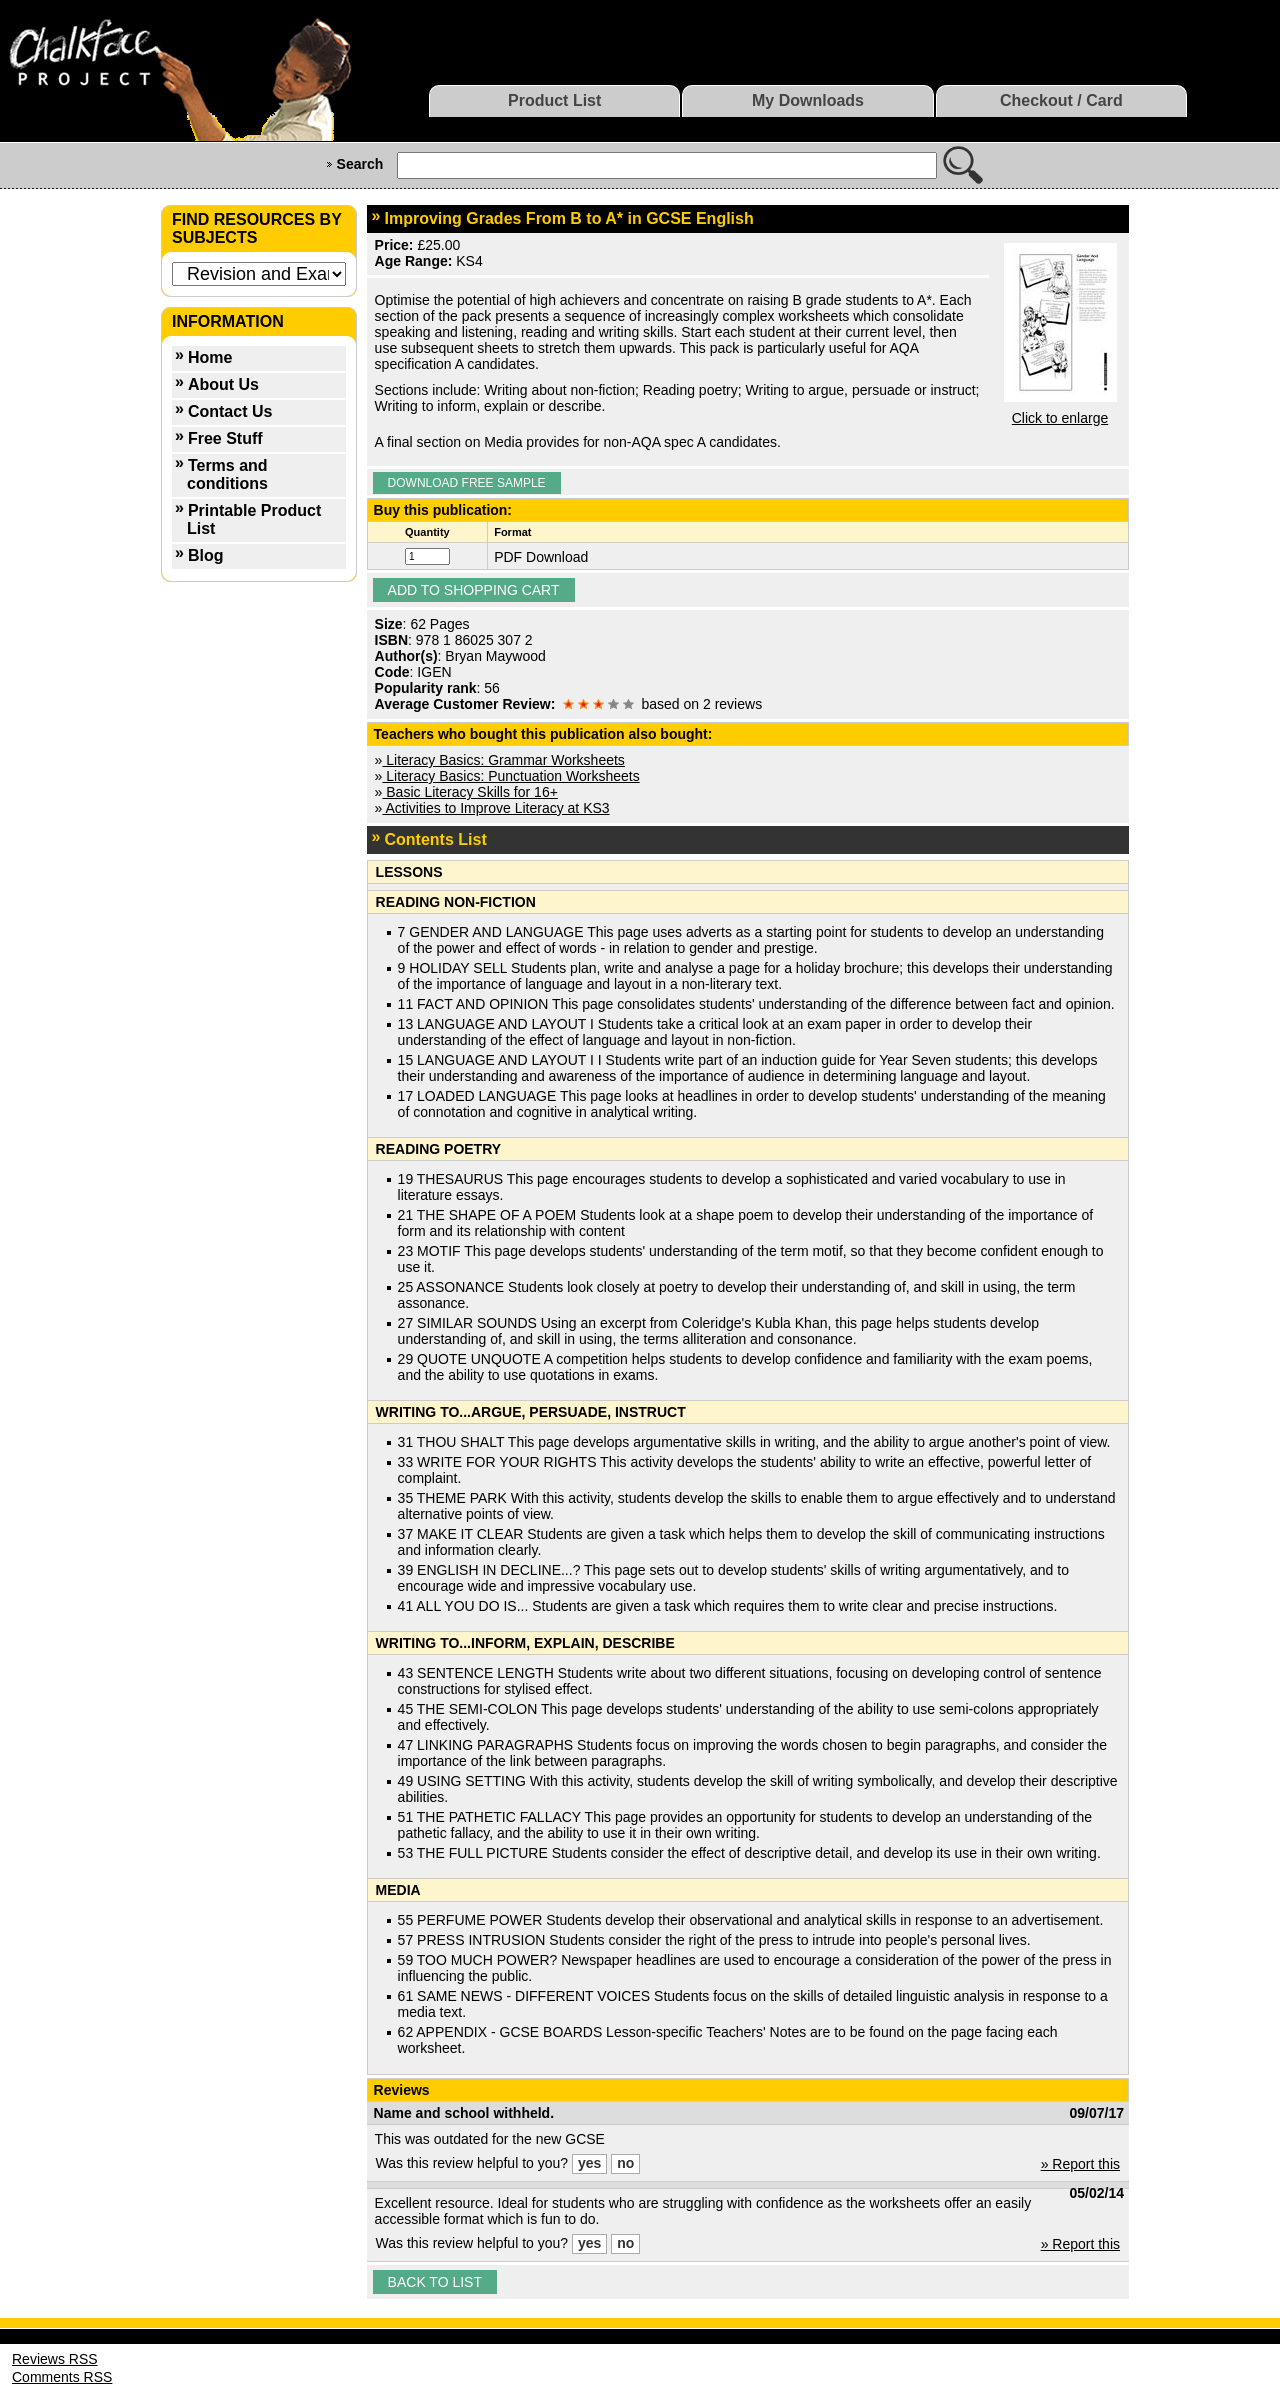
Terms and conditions (227, 474)
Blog (206, 555)
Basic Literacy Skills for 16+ (469, 792)
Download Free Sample (467, 483)
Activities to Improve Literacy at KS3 (495, 808)
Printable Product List (254, 519)
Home (210, 357)
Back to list (435, 2282)
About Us (223, 384)
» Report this (1080, 2164)
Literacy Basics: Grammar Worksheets (503, 760)
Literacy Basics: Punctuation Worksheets (510, 776)
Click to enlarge (1060, 418)
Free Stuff (225, 438)
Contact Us (230, 411)
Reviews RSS (55, 2359)
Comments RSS (62, 2377)
